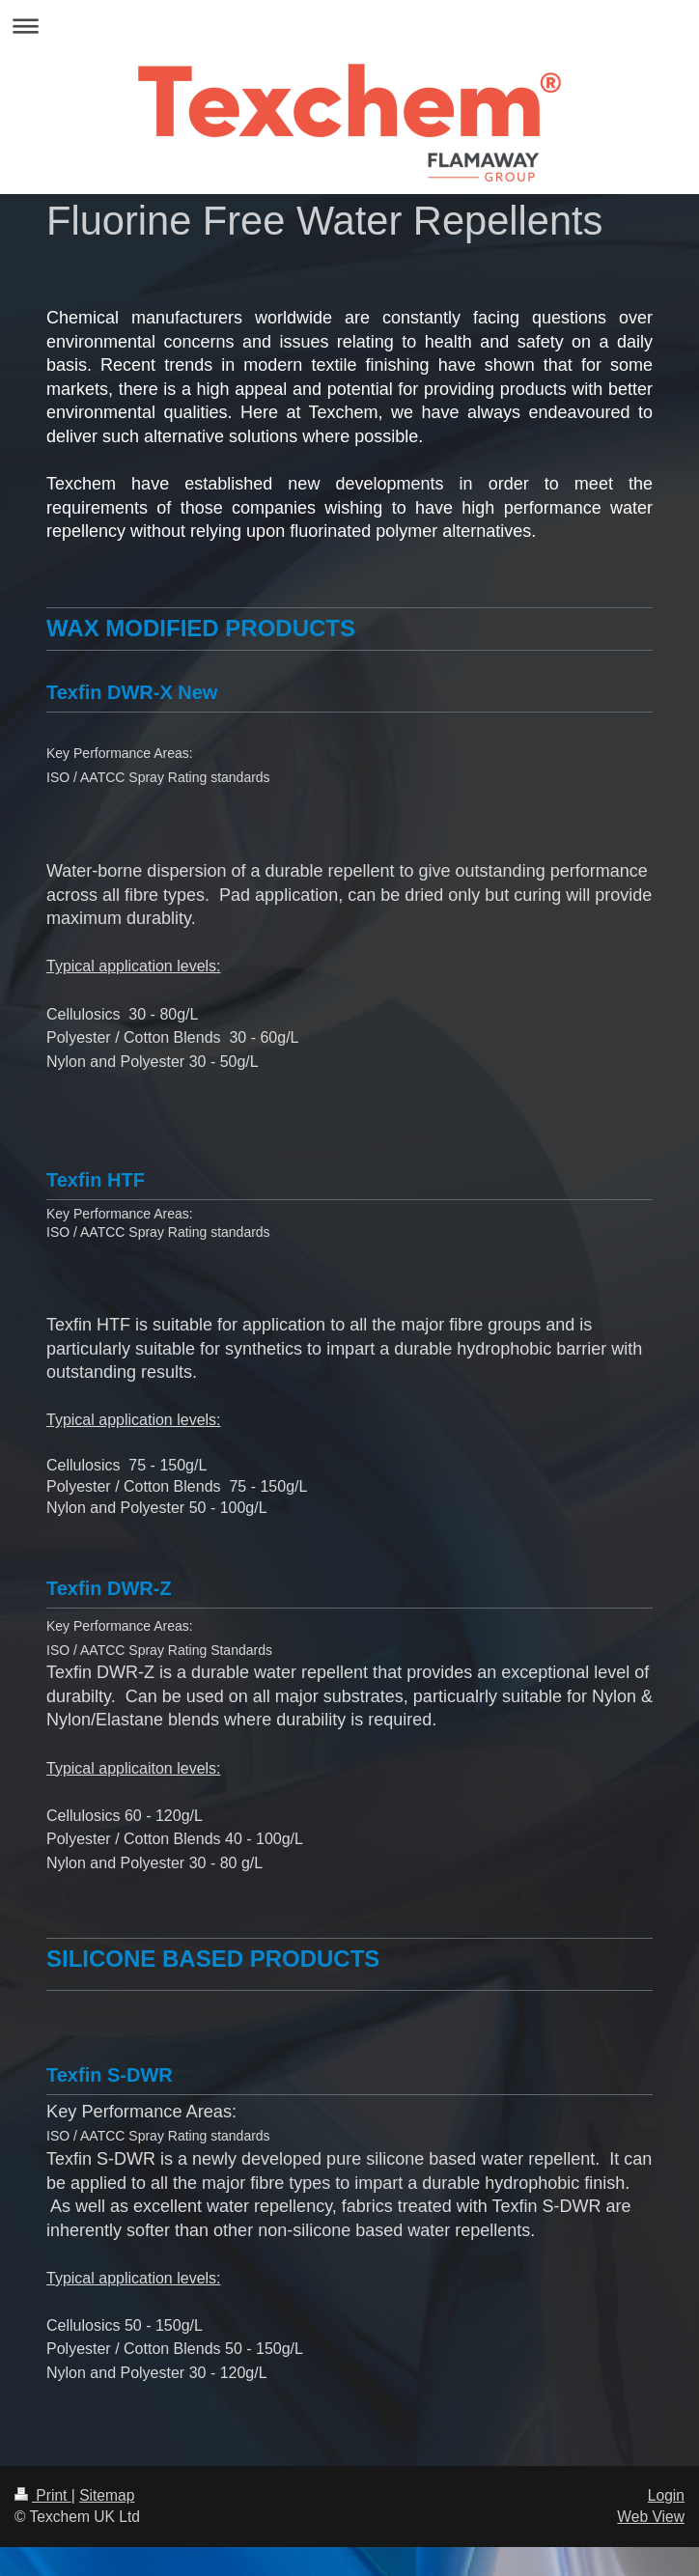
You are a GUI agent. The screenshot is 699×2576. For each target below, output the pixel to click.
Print (42, 2495)
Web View (651, 2516)
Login (666, 2495)
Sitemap (106, 2495)
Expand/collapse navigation (349, 25)
